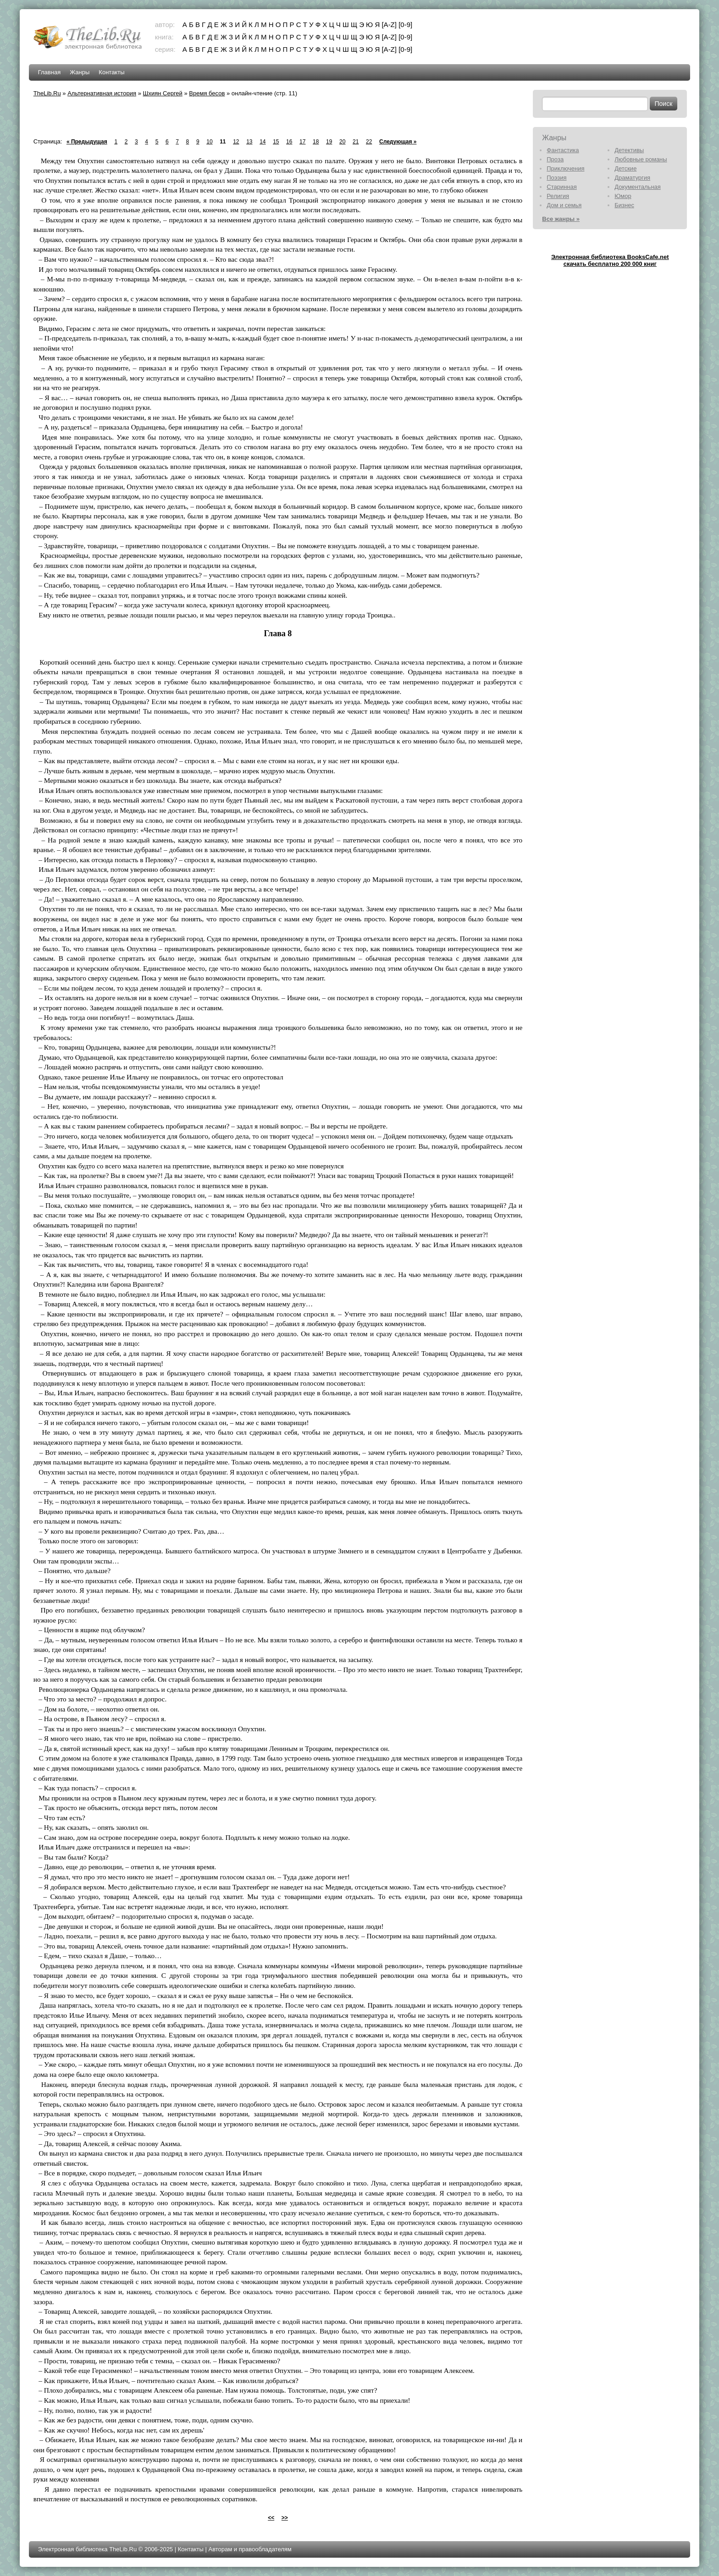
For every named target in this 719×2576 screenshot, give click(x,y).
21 (356, 141)
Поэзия (556, 177)
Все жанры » (561, 218)
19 (329, 141)
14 (262, 141)
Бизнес (624, 205)
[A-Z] (389, 24)
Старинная (562, 186)
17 (302, 141)
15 (276, 141)
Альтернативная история (101, 93)
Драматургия (632, 177)
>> (285, 2518)
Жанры (79, 72)
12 (236, 141)
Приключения (565, 168)
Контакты (111, 72)
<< (271, 2518)
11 (223, 141)
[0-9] (405, 24)
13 (249, 141)
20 (342, 141)
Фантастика (563, 150)
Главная (49, 72)
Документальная (637, 186)
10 (209, 141)
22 (369, 141)
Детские (625, 168)
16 (289, 141)
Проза (555, 159)
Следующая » (397, 141)
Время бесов (207, 93)
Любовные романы (640, 159)
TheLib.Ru (47, 93)
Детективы (629, 150)
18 (316, 141)
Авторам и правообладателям (249, 2549)
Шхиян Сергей (163, 93)
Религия (558, 196)
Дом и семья (564, 205)
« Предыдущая (86, 141)
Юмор (622, 196)
